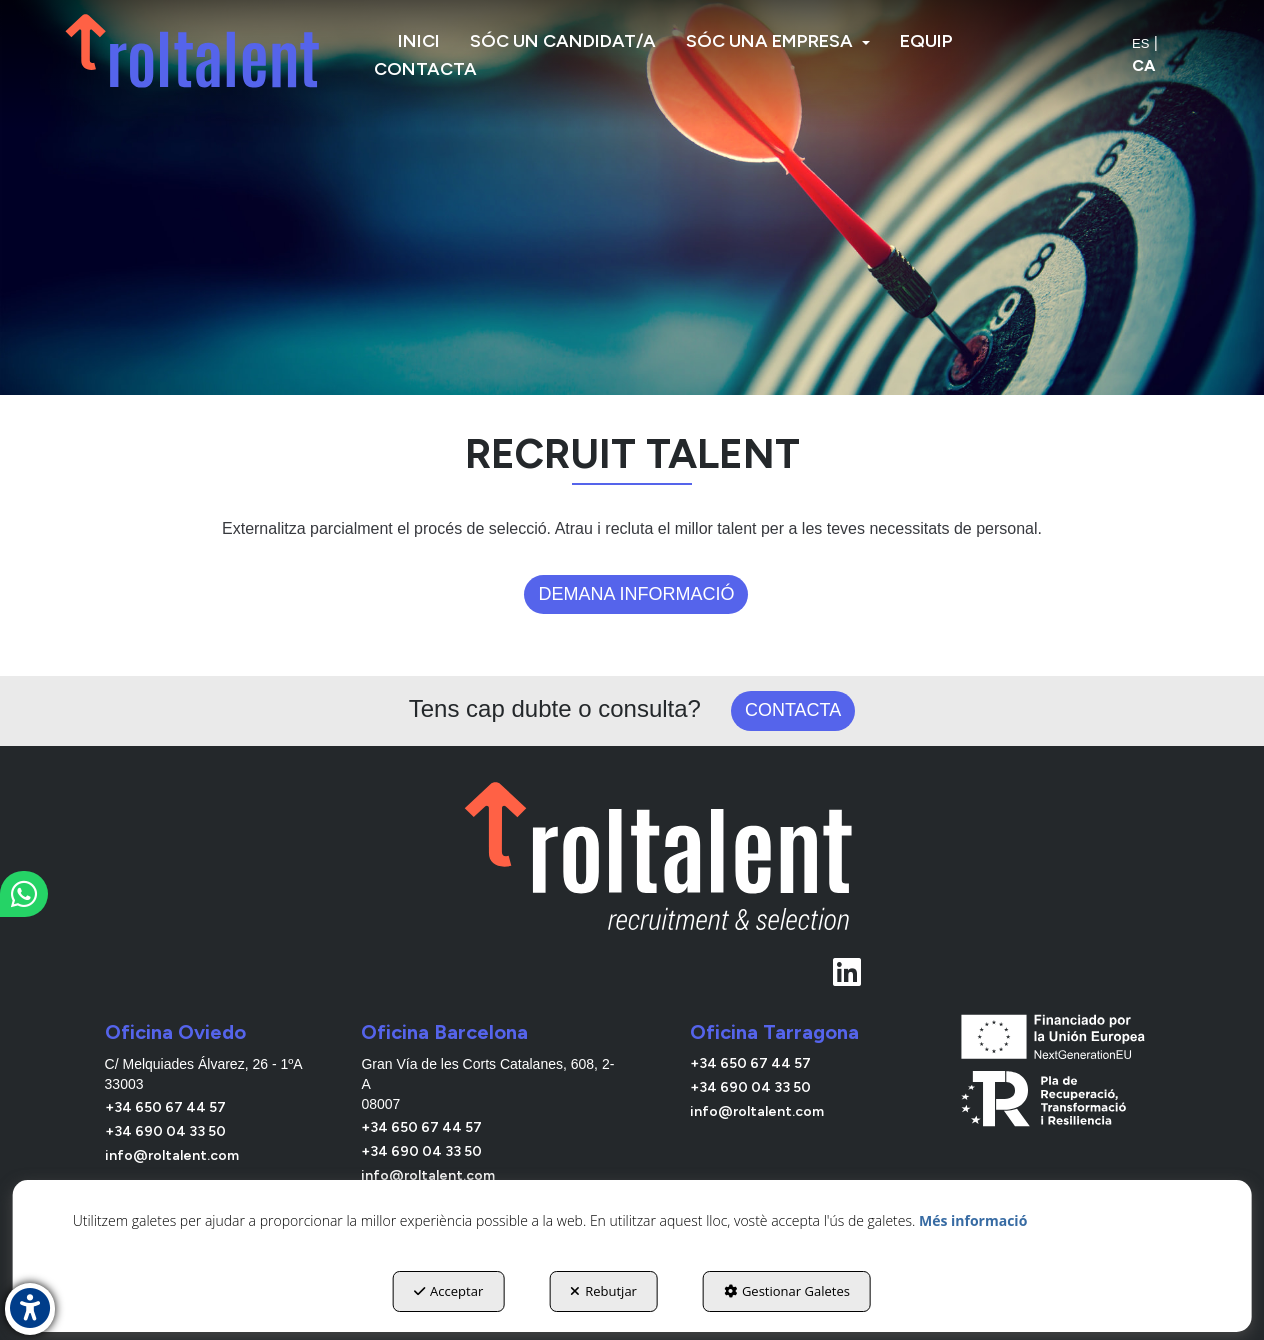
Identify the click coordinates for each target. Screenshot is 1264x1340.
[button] (194, 50)
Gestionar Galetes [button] (787, 1291)
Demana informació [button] (636, 594)
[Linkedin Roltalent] (661, 965)
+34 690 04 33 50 (165, 1131)
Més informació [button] (973, 1220)
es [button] (1140, 43)
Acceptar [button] (448, 1291)
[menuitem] (419, 41)
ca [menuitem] (1143, 65)
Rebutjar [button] (603, 1291)
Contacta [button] (793, 710)
